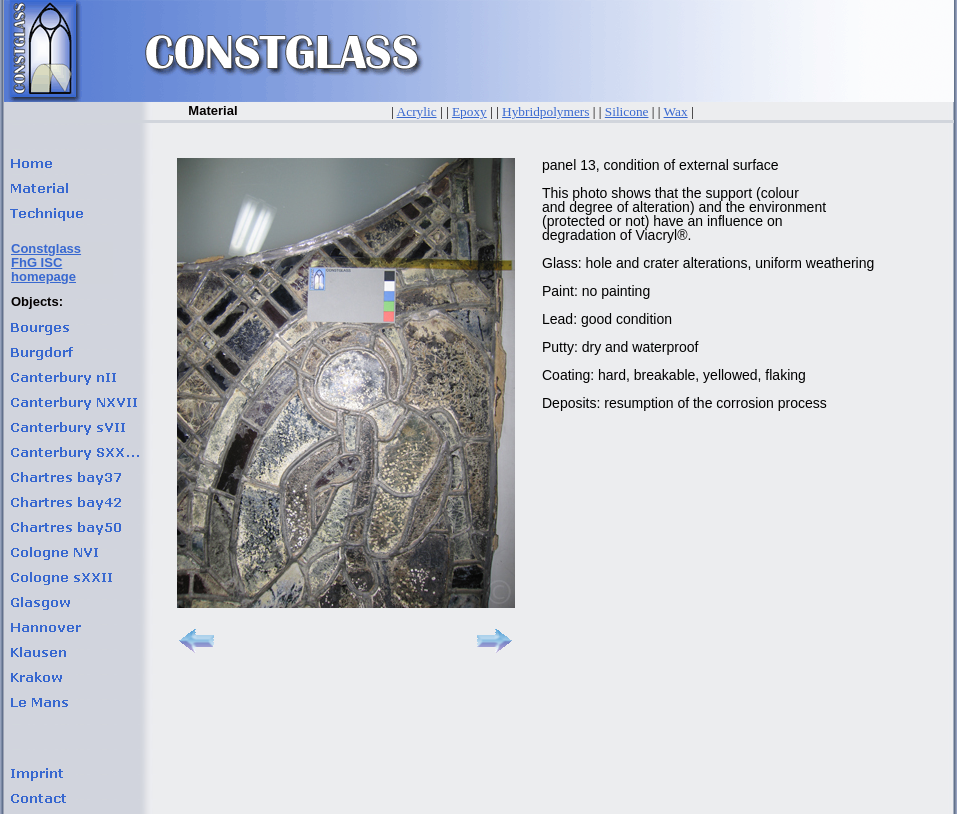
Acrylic (417, 111)
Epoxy (469, 111)
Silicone (627, 111)
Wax (676, 111)
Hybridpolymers (545, 111)
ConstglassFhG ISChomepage (46, 262)
